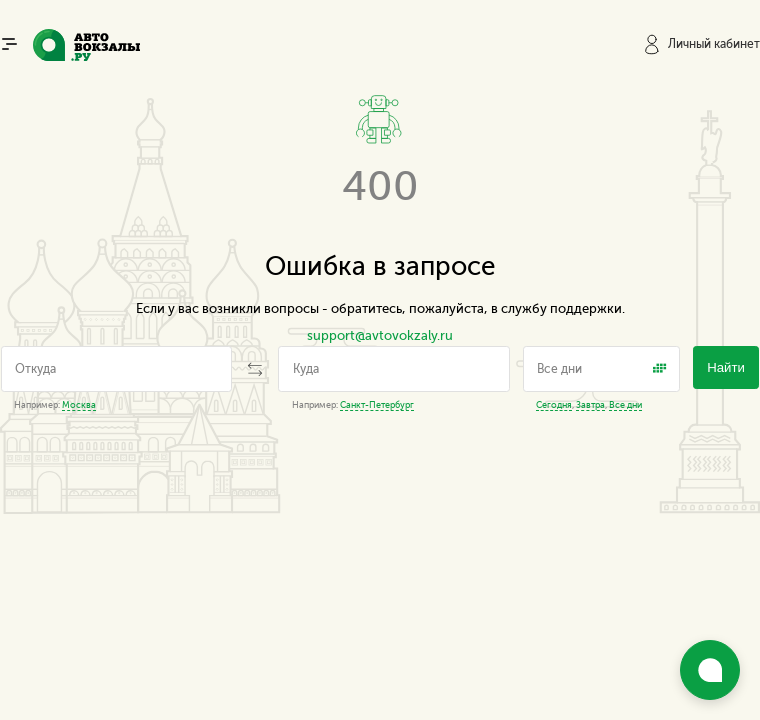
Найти (726, 367)
